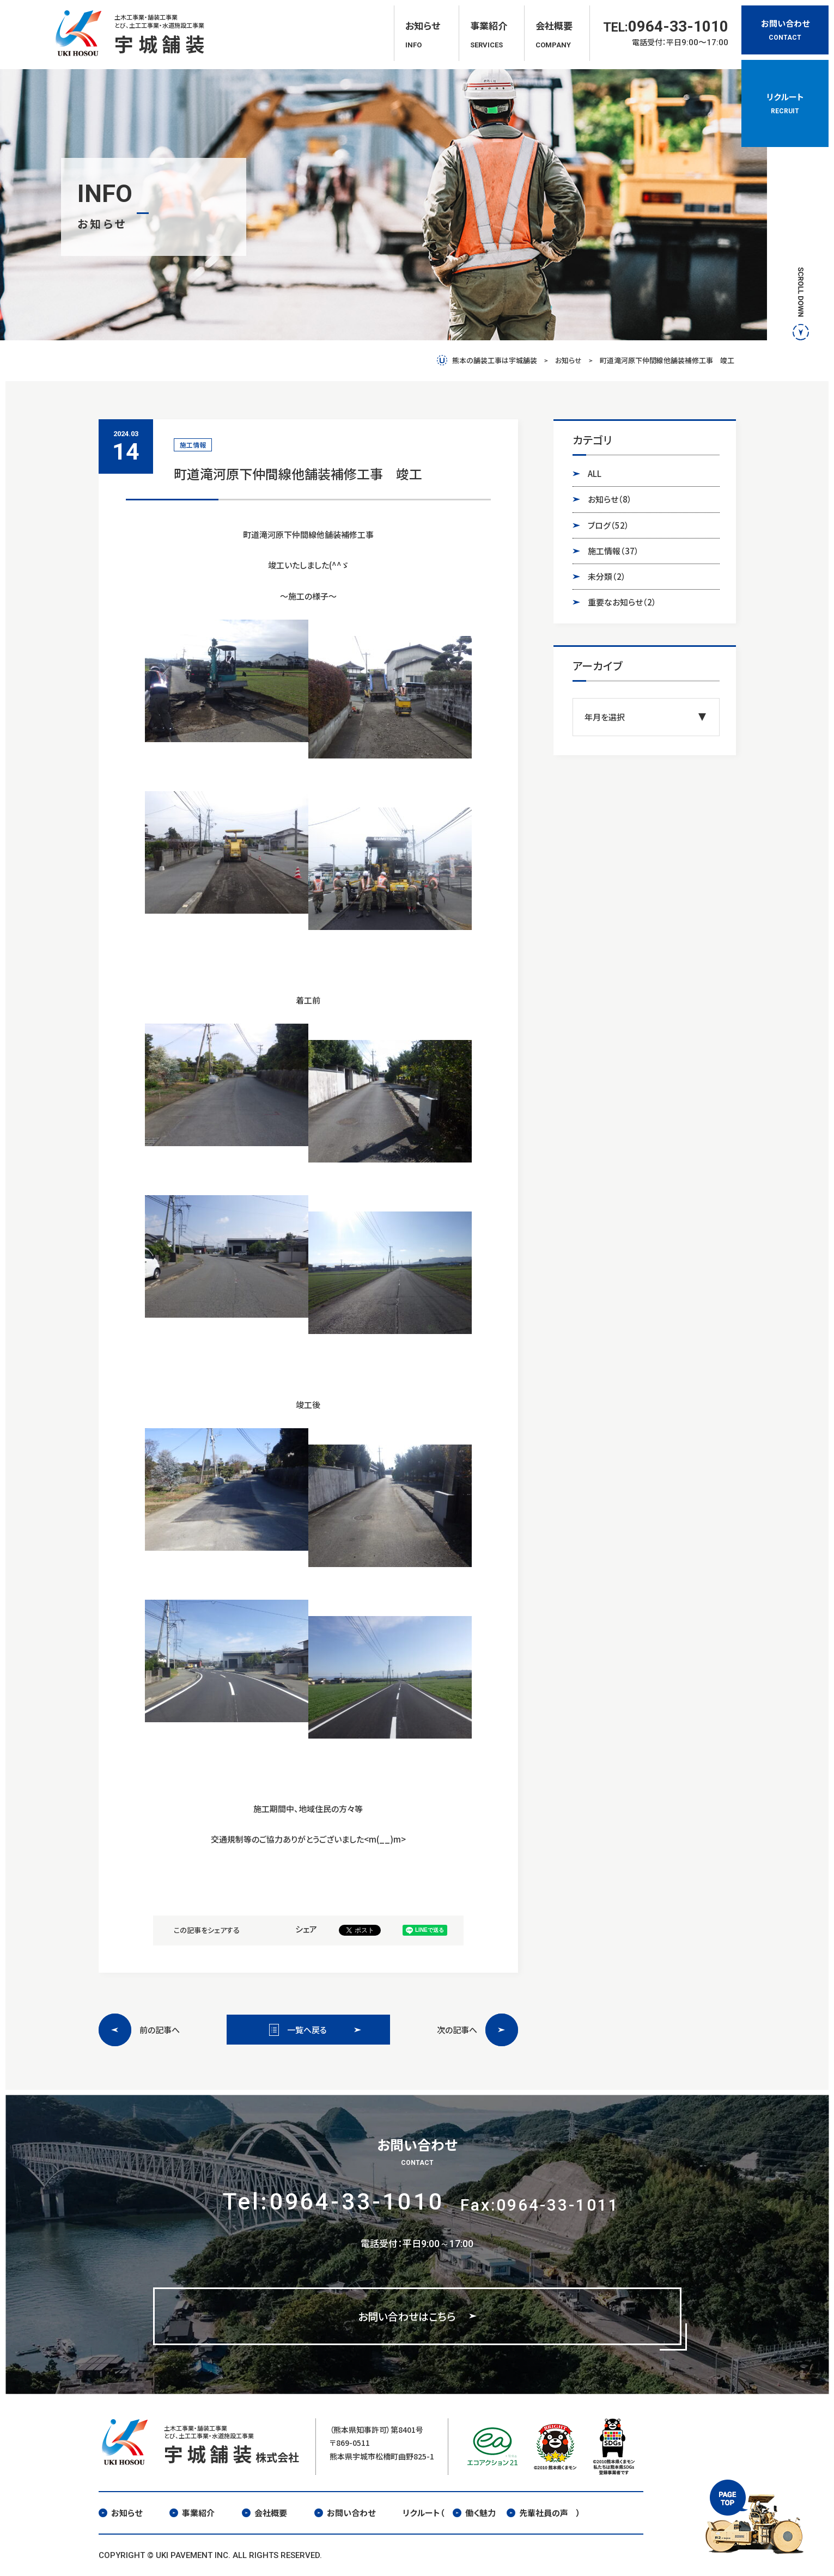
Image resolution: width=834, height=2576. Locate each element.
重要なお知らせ (622, 602)
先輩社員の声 (537, 2512)
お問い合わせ (344, 2512)
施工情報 (613, 551)
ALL (594, 473)
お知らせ (610, 499)
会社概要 (264, 2512)
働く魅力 (474, 2512)
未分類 (607, 577)
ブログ (608, 525)
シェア (306, 1929)
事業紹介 (192, 2512)
